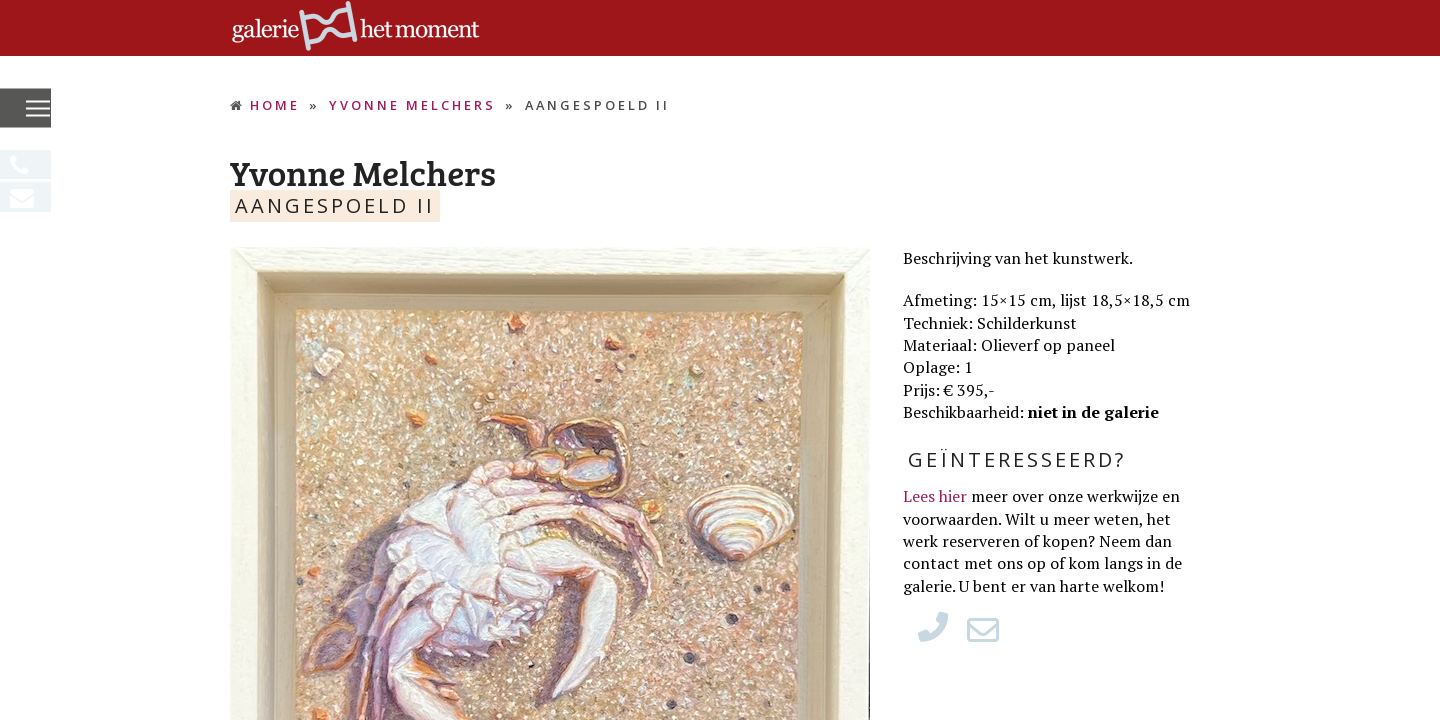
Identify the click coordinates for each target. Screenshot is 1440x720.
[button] (38, 109)
